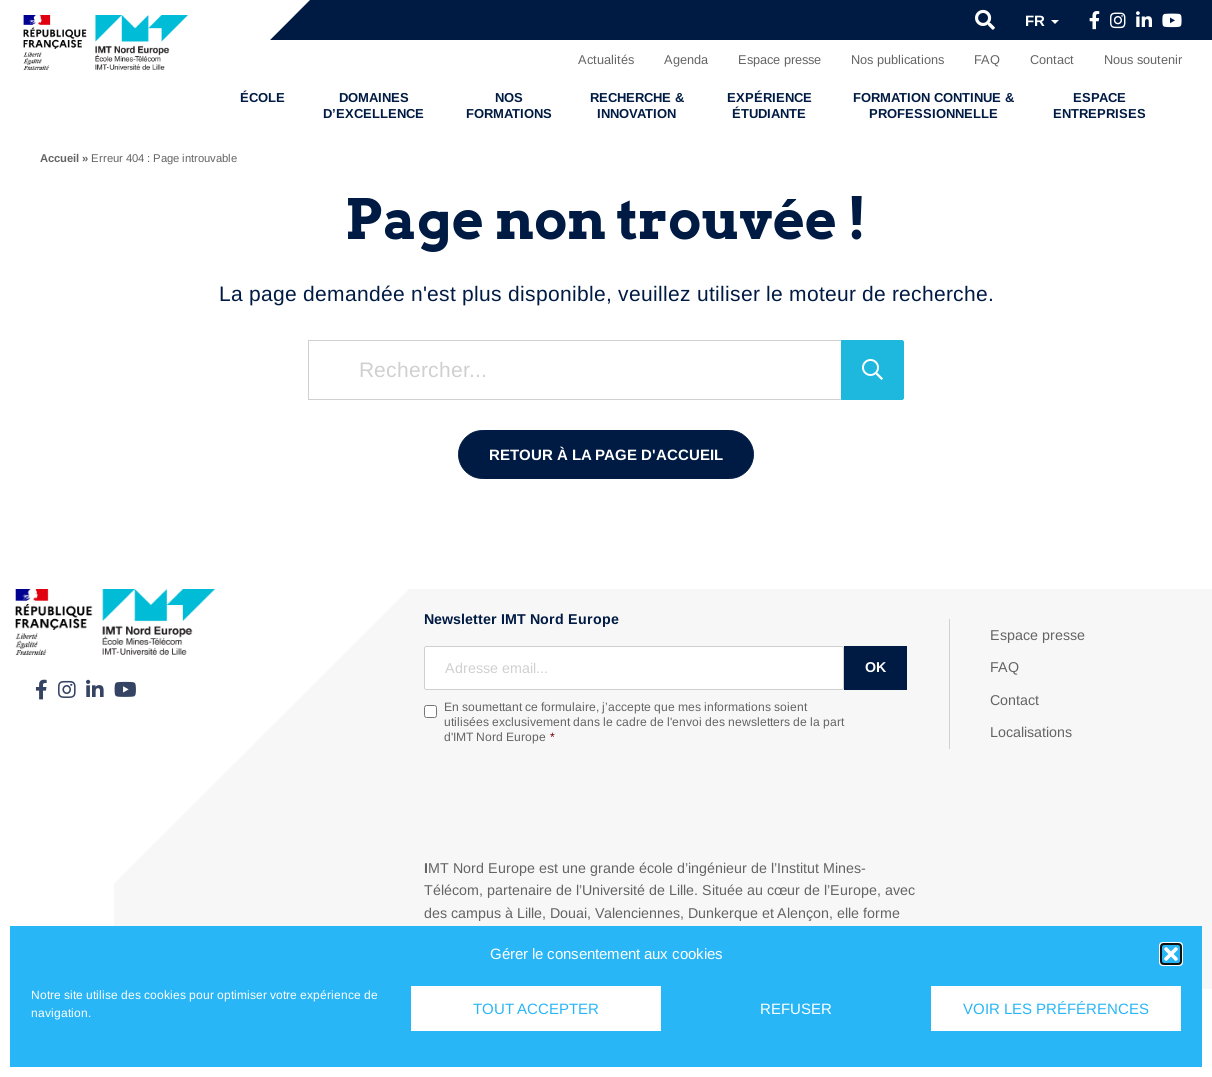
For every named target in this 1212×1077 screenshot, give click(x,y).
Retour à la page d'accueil (606, 454)
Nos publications (897, 59)
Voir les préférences (1056, 1008)
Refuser (796, 1008)
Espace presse (779, 59)
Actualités (606, 59)
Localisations (1031, 732)
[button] (1171, 954)
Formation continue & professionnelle (933, 105)
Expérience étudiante (769, 105)
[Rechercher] (872, 370)
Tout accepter (536, 1008)
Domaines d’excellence (373, 105)
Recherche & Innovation (637, 105)
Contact (1052, 59)
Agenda (686, 59)
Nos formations (509, 105)
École (262, 97)
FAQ (987, 59)
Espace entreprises (1099, 105)
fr (1042, 20)
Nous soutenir (1143, 59)
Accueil (59, 158)
